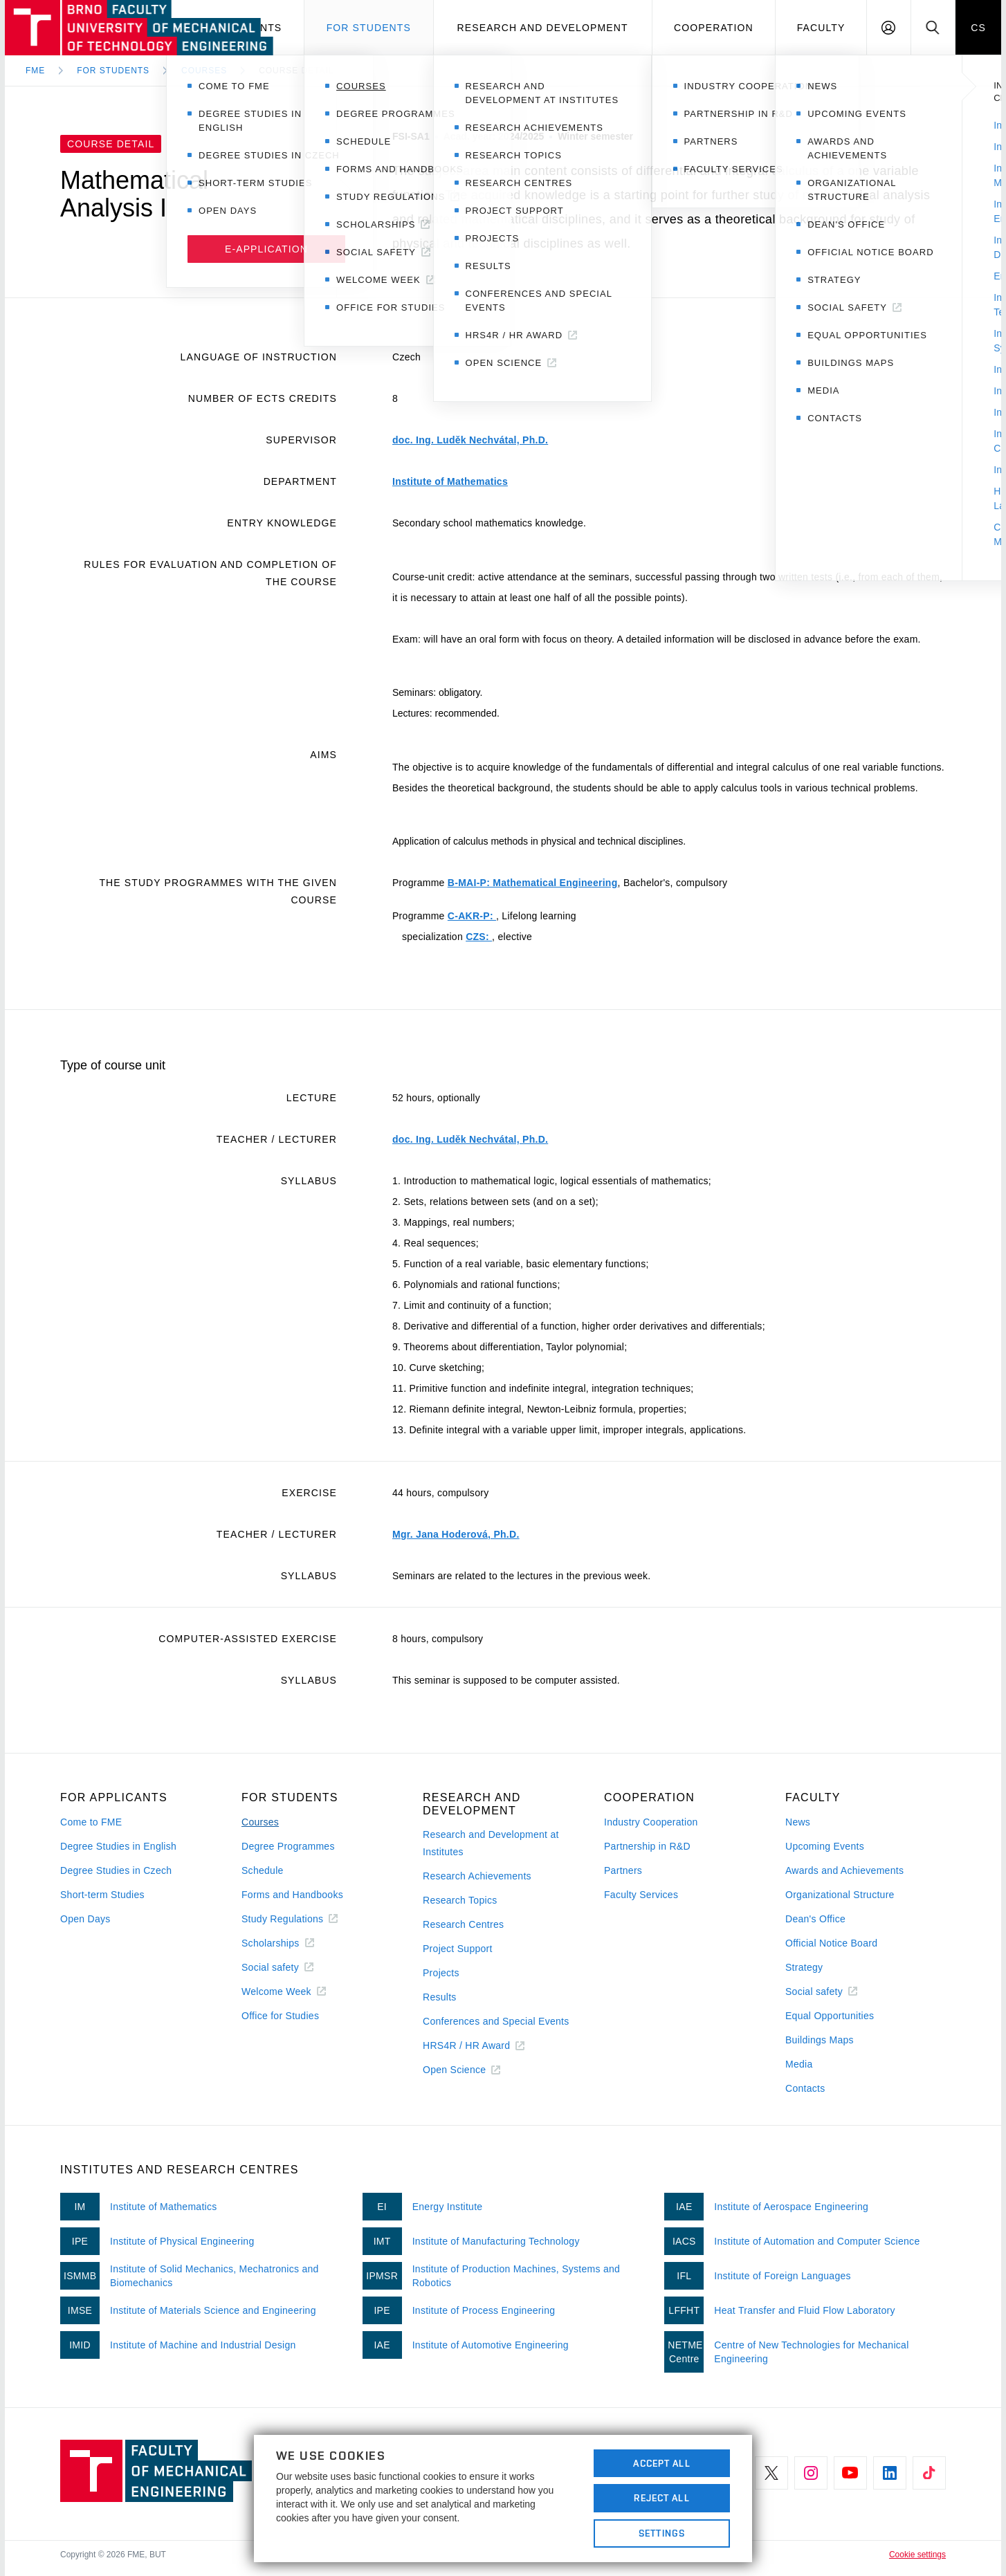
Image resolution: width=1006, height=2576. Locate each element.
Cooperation (713, 27)
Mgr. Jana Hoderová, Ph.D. (456, 1534)
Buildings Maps (819, 2039)
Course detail (296, 70)
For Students (113, 70)
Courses (204, 70)
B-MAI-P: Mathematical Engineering (533, 882)
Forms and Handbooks (292, 1894)
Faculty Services (641, 1894)
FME (35, 70)
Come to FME (91, 1822)
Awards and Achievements (844, 1870)
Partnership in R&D (647, 1846)
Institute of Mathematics (450, 481)
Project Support (458, 1948)
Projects (441, 1972)
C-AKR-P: (472, 915)
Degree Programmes (288, 1846)
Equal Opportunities (829, 2015)
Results (440, 1997)
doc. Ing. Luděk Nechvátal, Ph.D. (470, 439)
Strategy (804, 1967)
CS (978, 27)
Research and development (542, 27)
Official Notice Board (831, 1943)
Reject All (661, 2497)
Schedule (262, 1870)
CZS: (479, 936)
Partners (623, 1870)
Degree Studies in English (118, 1846)
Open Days (85, 1918)
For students (369, 27)
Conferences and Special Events (496, 2021)
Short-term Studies (102, 1894)
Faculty (821, 27)
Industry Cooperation (651, 1822)
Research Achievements (477, 1876)
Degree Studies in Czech (116, 1870)
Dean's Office (815, 1918)
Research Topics (460, 1900)
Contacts (805, 2088)
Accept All (661, 2463)
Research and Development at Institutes (491, 1843)
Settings (662, 2533)
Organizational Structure (840, 1894)
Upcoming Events (824, 1846)
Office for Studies (280, 2015)
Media (799, 2064)
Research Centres (463, 1924)
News (797, 1822)
